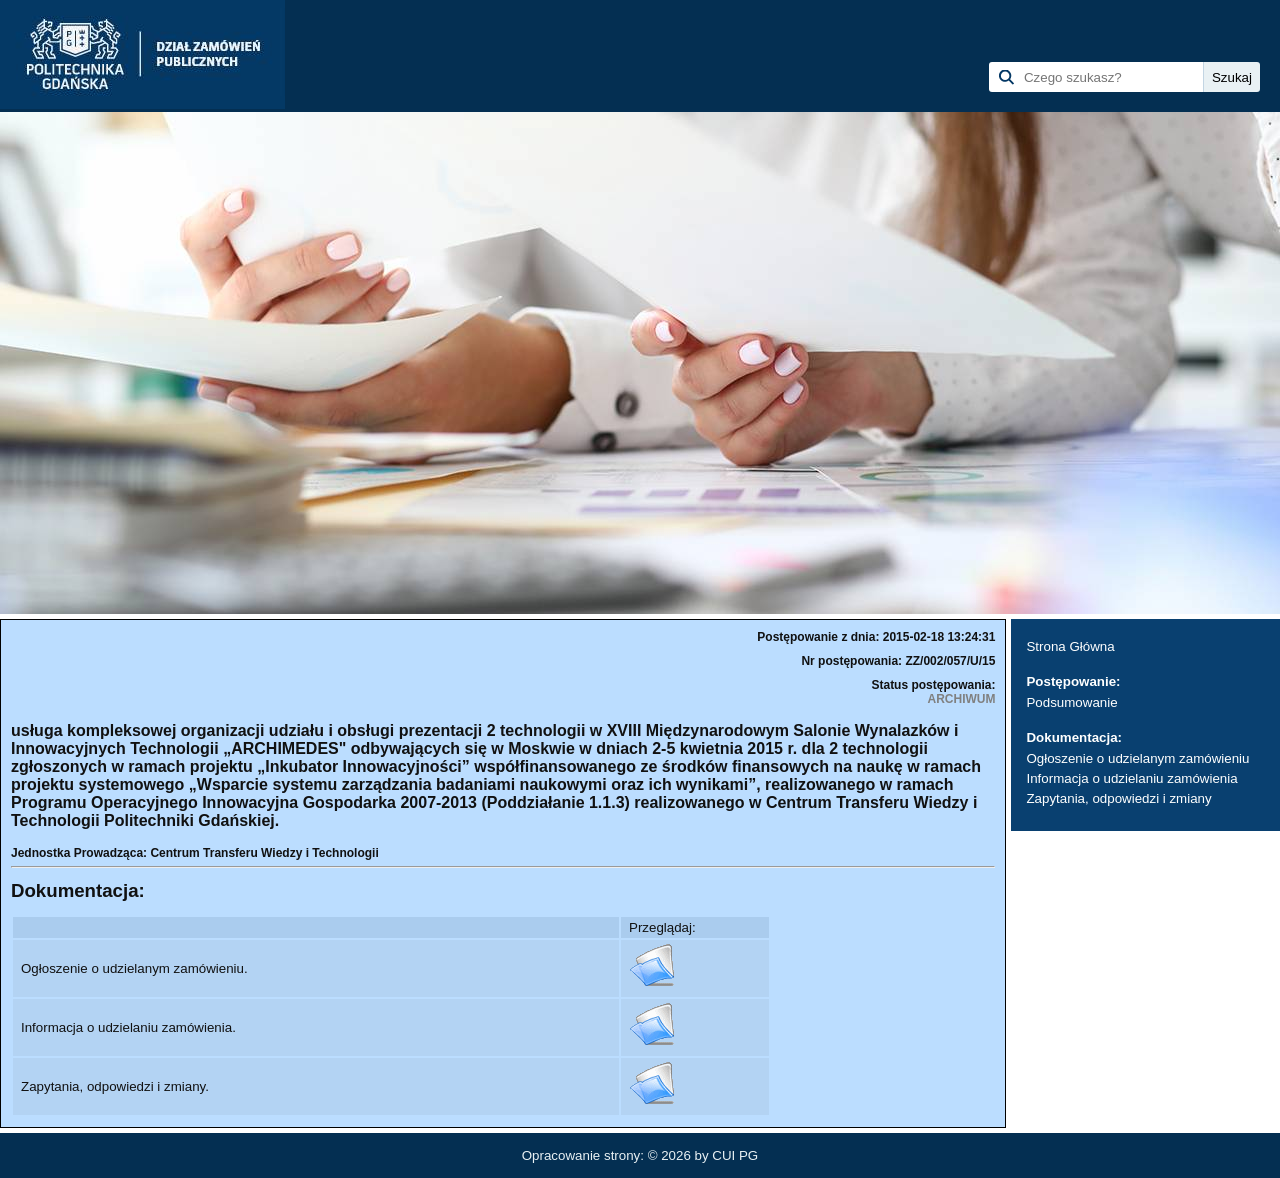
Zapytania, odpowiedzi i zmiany (1118, 798)
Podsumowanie (1071, 702)
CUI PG (735, 1155)
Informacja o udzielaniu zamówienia (1131, 778)
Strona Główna (1070, 646)
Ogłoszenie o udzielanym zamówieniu (1137, 758)
